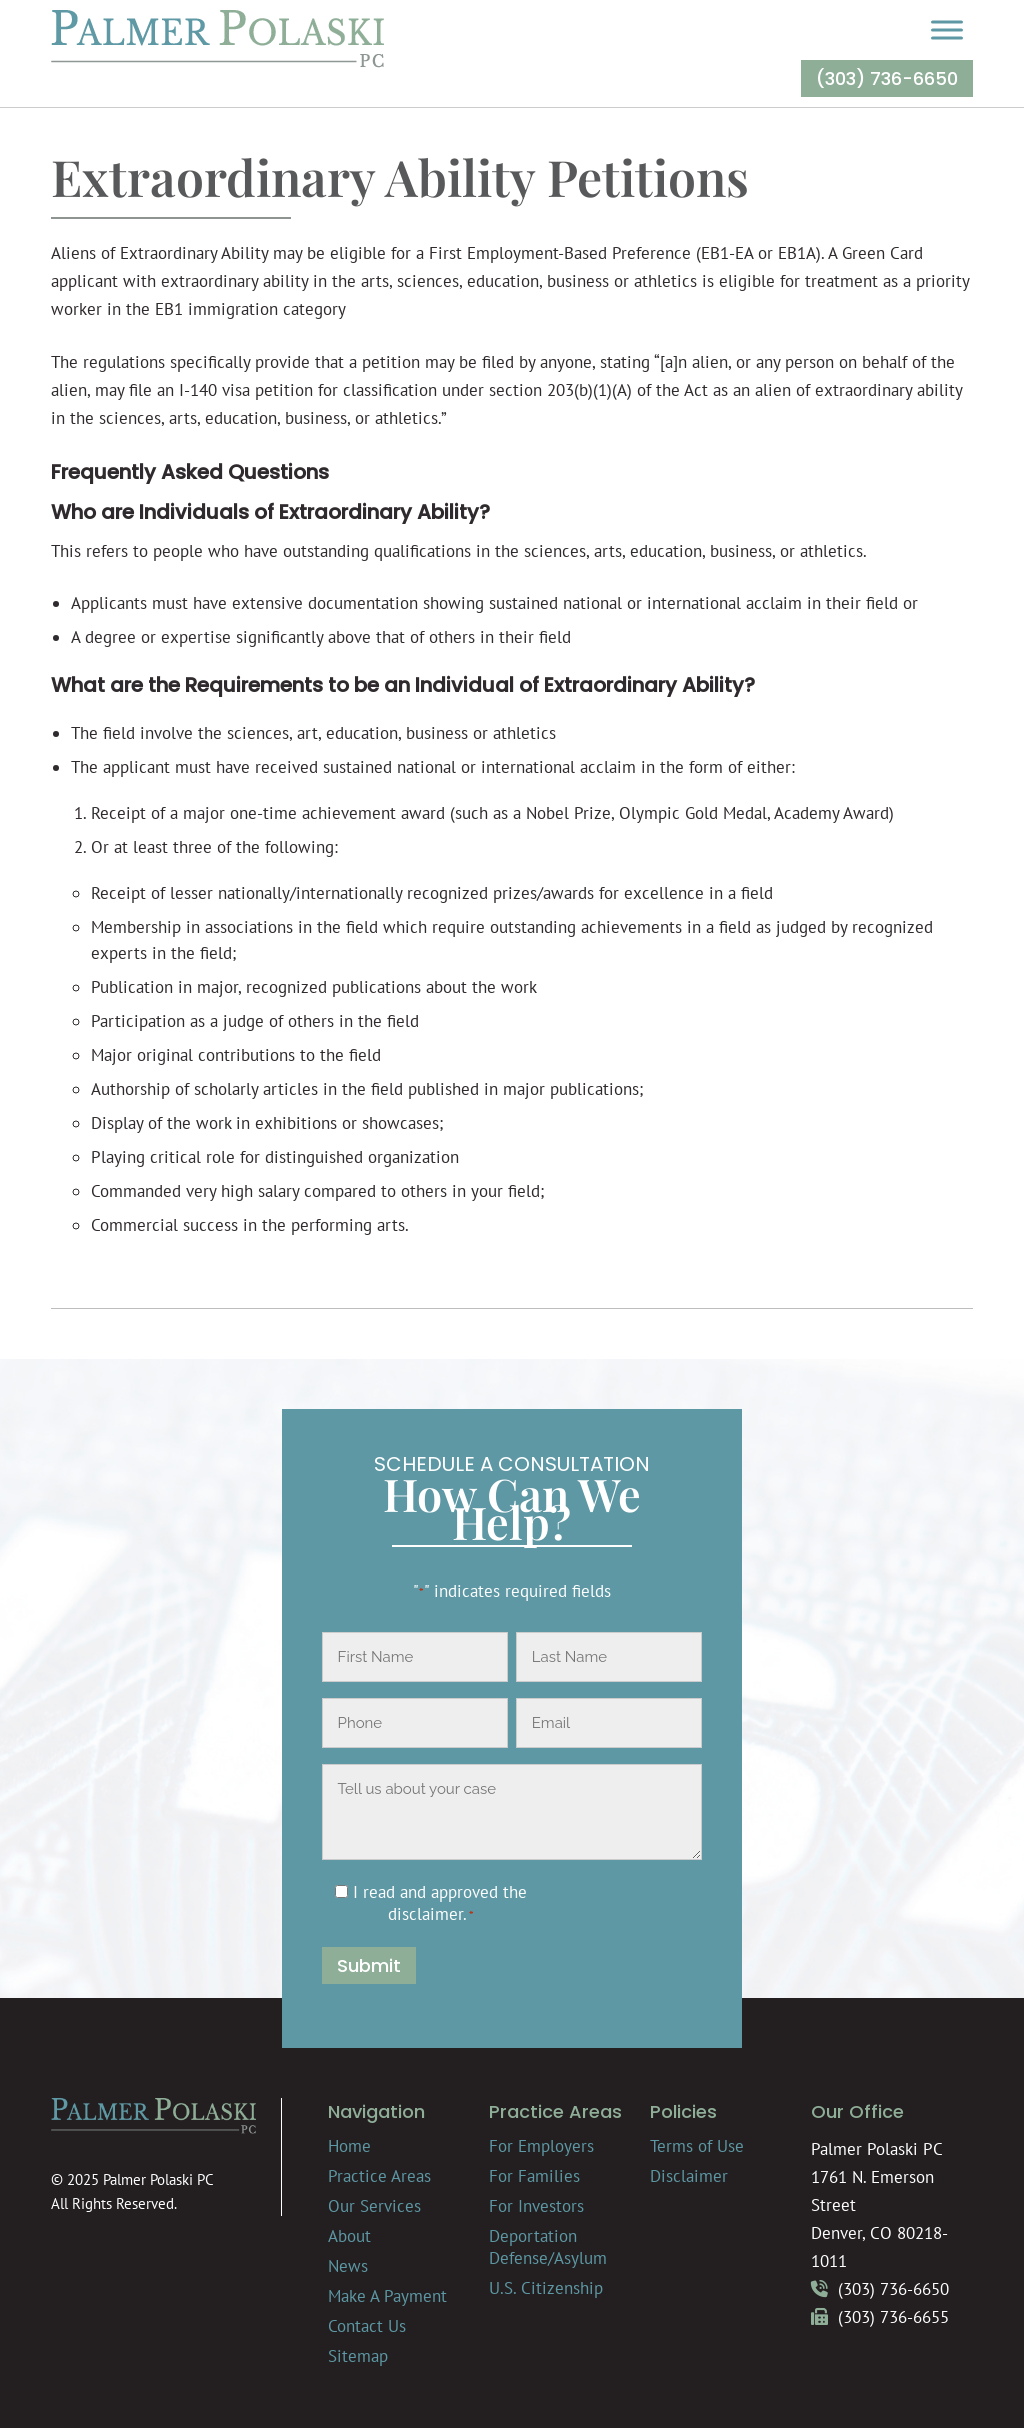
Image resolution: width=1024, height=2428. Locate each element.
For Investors (536, 2206)
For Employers (541, 2146)
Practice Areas (379, 2176)
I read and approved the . (440, 1903)
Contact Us (367, 2326)
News (348, 2266)
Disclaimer (689, 2176)
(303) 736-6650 (887, 78)
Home (349, 2146)
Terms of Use (697, 2146)
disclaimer (425, 1914)
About (349, 2236)
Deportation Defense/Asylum (548, 2247)
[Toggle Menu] (947, 29)
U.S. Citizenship (546, 2288)
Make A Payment (387, 2296)
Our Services (374, 2206)
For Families (534, 2176)
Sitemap (358, 2356)
